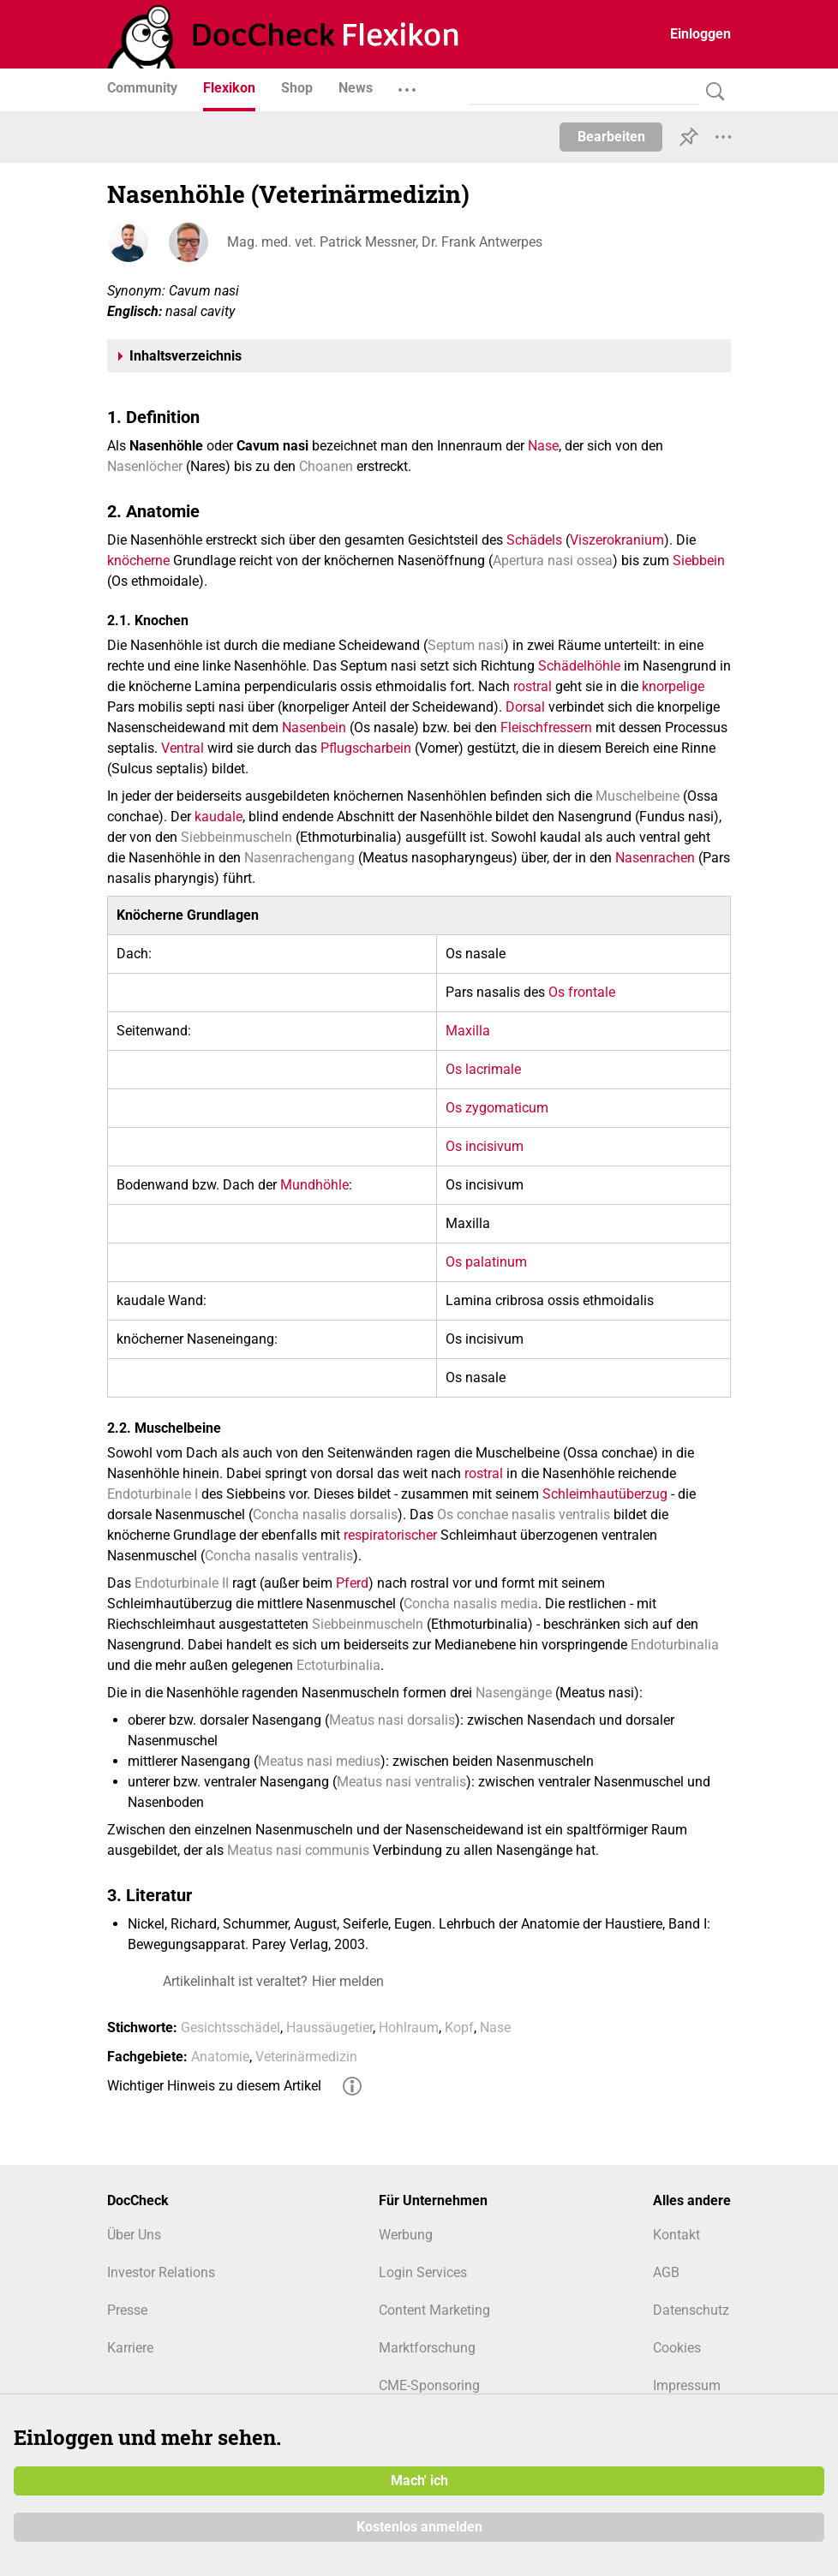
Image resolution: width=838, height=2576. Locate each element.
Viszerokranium (617, 540)
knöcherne (138, 560)
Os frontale (581, 992)
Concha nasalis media (471, 1603)
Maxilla (468, 1031)
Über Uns (134, 2235)
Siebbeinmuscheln (236, 837)
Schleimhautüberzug (604, 1494)
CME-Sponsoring (429, 2385)
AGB (666, 2272)
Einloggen (700, 34)
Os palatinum (486, 1262)
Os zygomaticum (497, 1108)
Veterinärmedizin (306, 2056)
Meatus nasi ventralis (401, 1782)
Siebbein (699, 560)
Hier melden (348, 1981)
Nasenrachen (655, 858)
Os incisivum (485, 1146)
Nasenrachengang (299, 858)
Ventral (182, 748)
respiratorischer (390, 1535)
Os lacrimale (483, 1069)
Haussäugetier (329, 2027)
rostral (532, 686)
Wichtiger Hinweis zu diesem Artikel (214, 2086)
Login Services (423, 2272)
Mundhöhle (314, 1185)
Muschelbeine (637, 796)
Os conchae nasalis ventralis (523, 1514)
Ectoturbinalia (338, 1665)
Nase (543, 446)
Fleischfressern (546, 727)
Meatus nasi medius (319, 1761)
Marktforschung (427, 2348)
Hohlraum (409, 2027)
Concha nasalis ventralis (279, 1555)
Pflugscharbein (365, 748)
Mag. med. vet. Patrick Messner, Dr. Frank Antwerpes (384, 242)
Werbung (406, 2235)
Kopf (459, 2027)
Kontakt (676, 2235)
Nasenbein (314, 727)
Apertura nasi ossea (553, 560)
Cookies (677, 2348)
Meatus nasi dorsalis (392, 1720)
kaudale (218, 816)
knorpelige (673, 686)
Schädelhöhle (579, 666)
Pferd (352, 1583)
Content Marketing (434, 2310)
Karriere (130, 2348)
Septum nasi (466, 645)
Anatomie (220, 2056)
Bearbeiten (611, 136)
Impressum (687, 2385)
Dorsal (525, 707)
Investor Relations (161, 2272)
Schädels (534, 540)
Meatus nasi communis (298, 1850)
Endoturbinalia (675, 1645)
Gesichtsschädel (230, 2027)
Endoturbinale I (152, 1494)
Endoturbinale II (182, 1583)
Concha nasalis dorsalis (325, 1514)
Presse (127, 2310)
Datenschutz (691, 2310)
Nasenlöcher (145, 466)
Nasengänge (514, 1693)
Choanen (326, 466)
